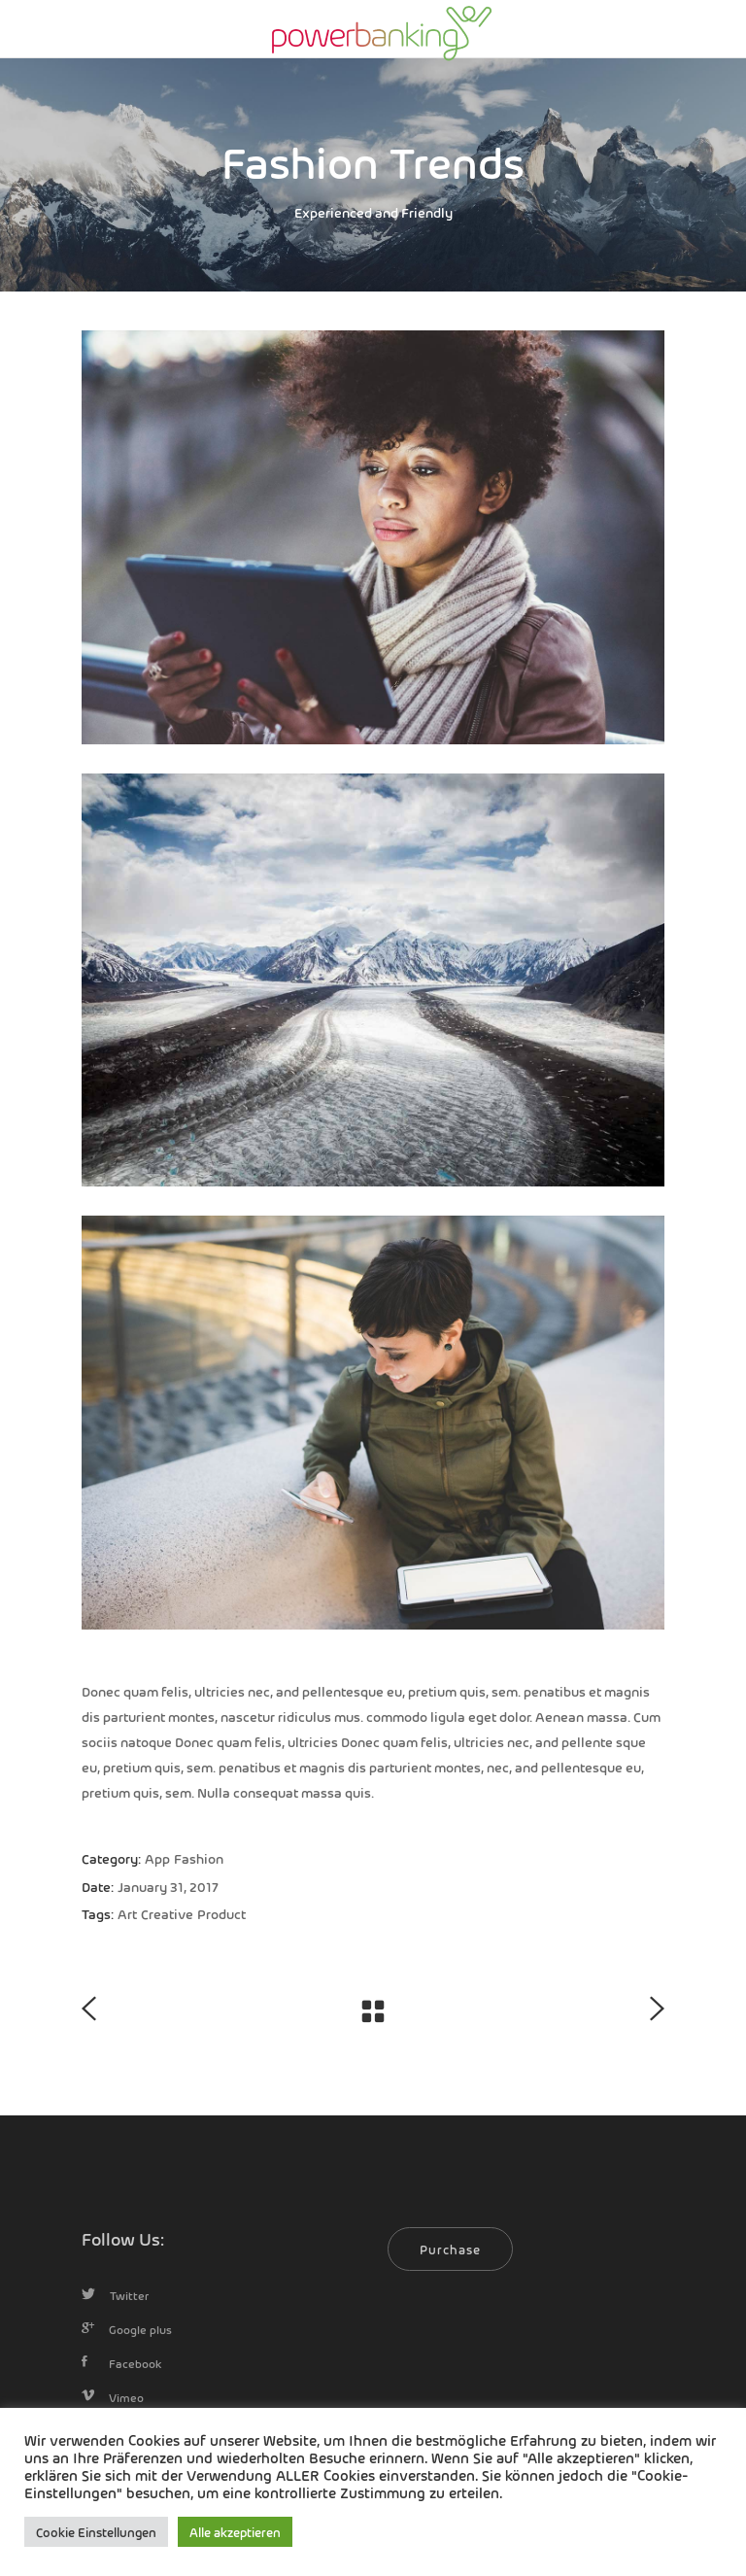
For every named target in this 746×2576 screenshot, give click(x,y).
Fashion (198, 1858)
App (157, 1858)
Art (127, 1913)
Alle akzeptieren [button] (235, 2532)
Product (221, 1913)
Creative (167, 1913)
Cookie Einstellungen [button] (96, 2532)
